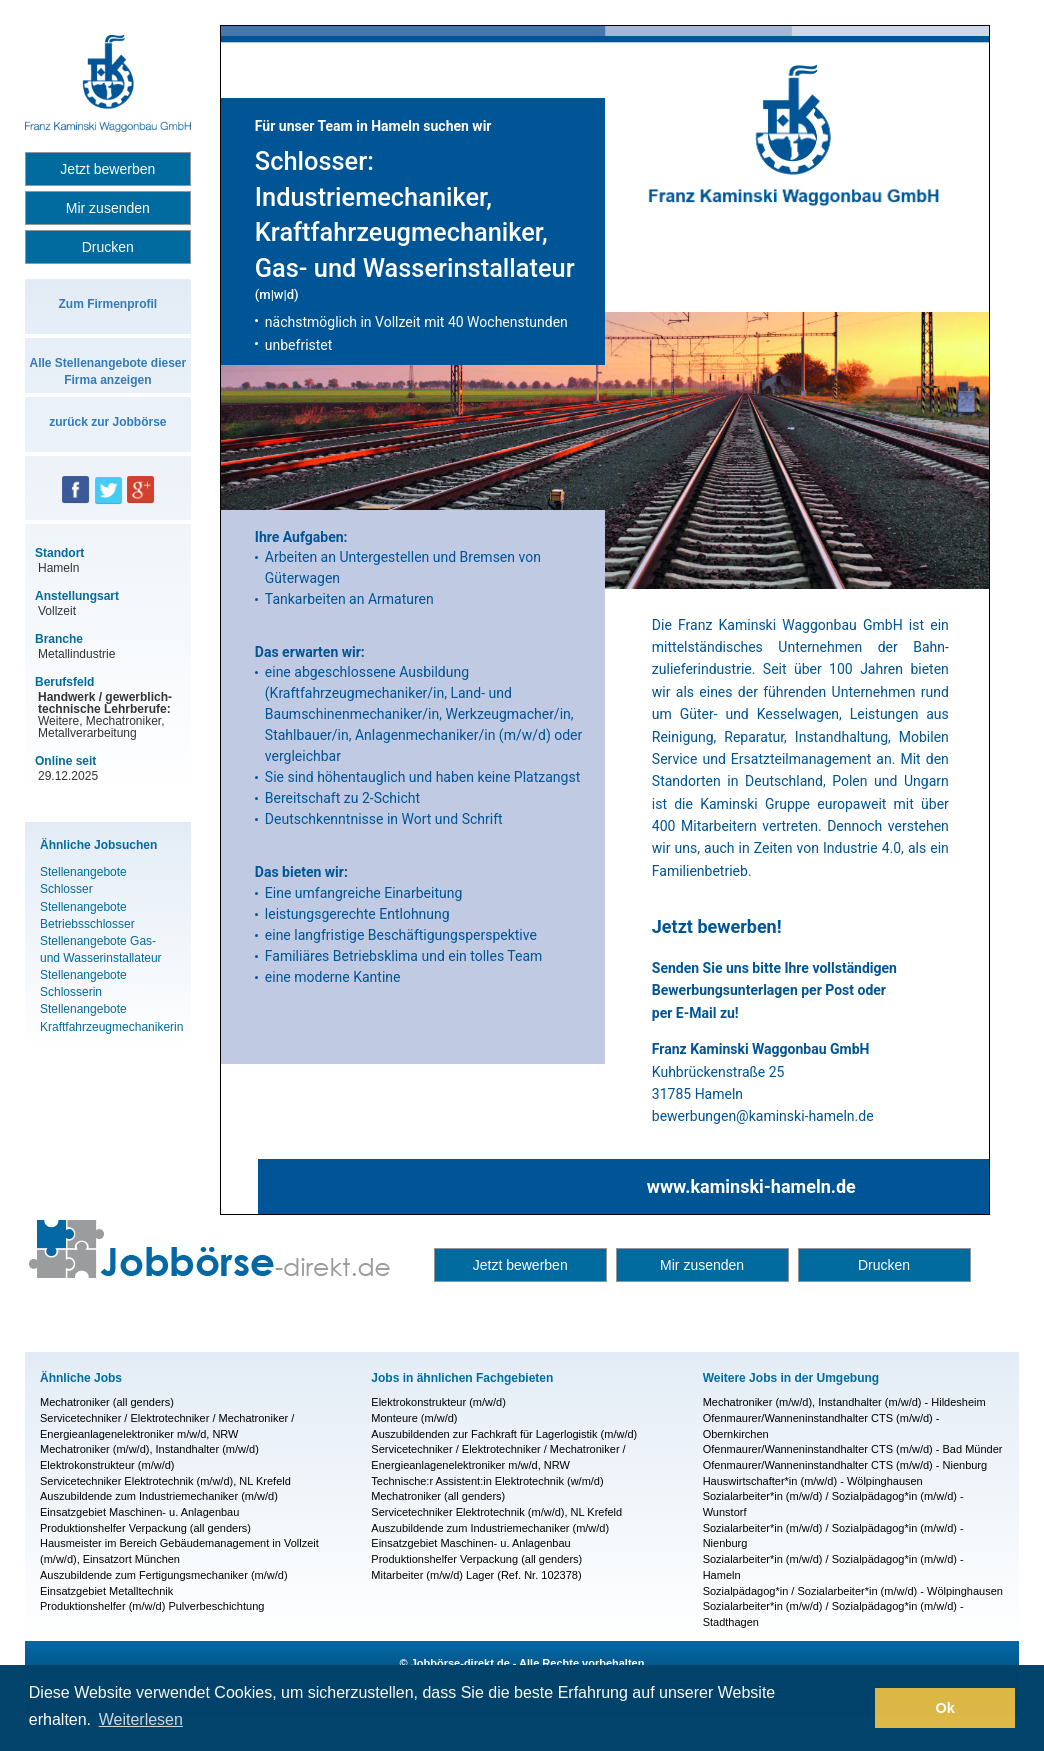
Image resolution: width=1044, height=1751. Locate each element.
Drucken (108, 247)
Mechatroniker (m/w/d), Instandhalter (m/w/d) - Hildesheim (844, 1402)
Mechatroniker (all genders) (107, 1402)
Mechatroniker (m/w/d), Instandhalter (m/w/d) (149, 1449)
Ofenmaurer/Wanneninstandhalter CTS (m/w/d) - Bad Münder (853, 1449)
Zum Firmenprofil (107, 304)
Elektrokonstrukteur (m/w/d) (107, 1465)
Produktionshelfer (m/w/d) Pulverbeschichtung (152, 1606)
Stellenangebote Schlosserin (83, 983)
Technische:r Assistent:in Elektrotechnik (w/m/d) (487, 1481)
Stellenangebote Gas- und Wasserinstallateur (101, 949)
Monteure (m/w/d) (414, 1418)
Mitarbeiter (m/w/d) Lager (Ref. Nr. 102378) (476, 1575)
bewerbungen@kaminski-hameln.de (763, 1116)
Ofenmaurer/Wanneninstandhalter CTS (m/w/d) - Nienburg (845, 1465)
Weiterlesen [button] (141, 1719)
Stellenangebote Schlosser (83, 880)
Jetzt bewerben (107, 169)
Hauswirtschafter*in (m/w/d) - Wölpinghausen (813, 1481)
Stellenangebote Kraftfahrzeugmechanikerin (108, 1017)
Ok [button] (945, 1708)
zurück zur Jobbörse (107, 422)
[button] (854, 1708)
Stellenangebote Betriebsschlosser (87, 915)
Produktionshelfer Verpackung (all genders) (145, 1528)
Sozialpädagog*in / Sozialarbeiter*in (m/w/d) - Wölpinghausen (853, 1591)
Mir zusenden (108, 208)
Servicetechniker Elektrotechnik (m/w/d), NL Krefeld (165, 1481)
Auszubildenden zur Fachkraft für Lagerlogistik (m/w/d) (504, 1434)
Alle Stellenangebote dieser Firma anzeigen (107, 371)
